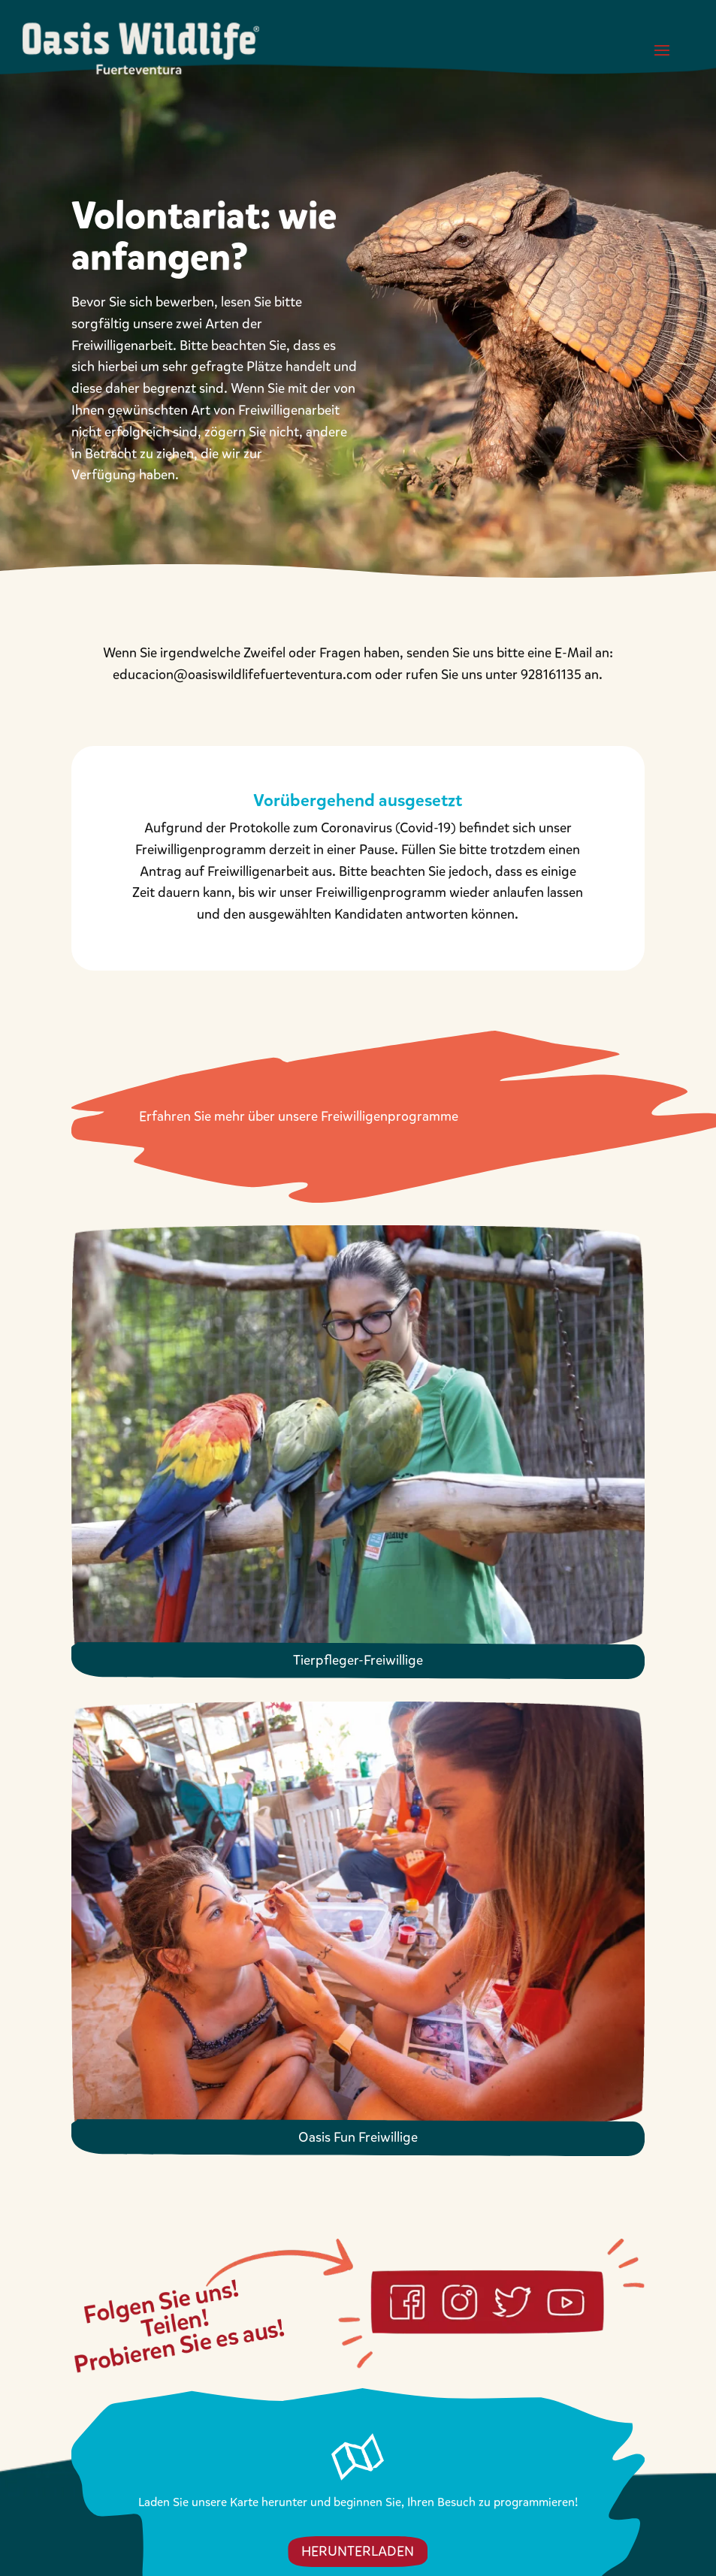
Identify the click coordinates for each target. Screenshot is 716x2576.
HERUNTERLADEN (357, 2551)
